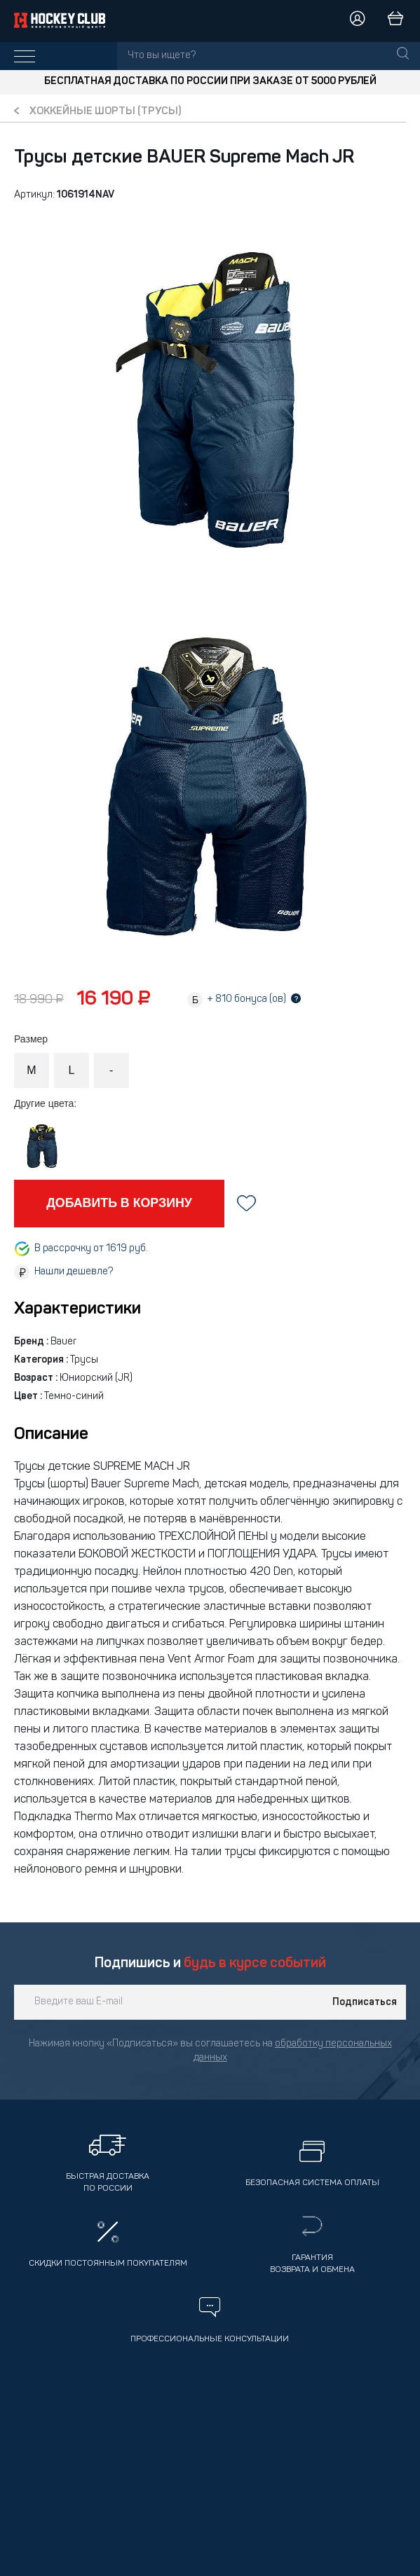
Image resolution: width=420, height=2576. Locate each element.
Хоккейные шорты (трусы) (105, 111)
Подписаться (364, 2002)
